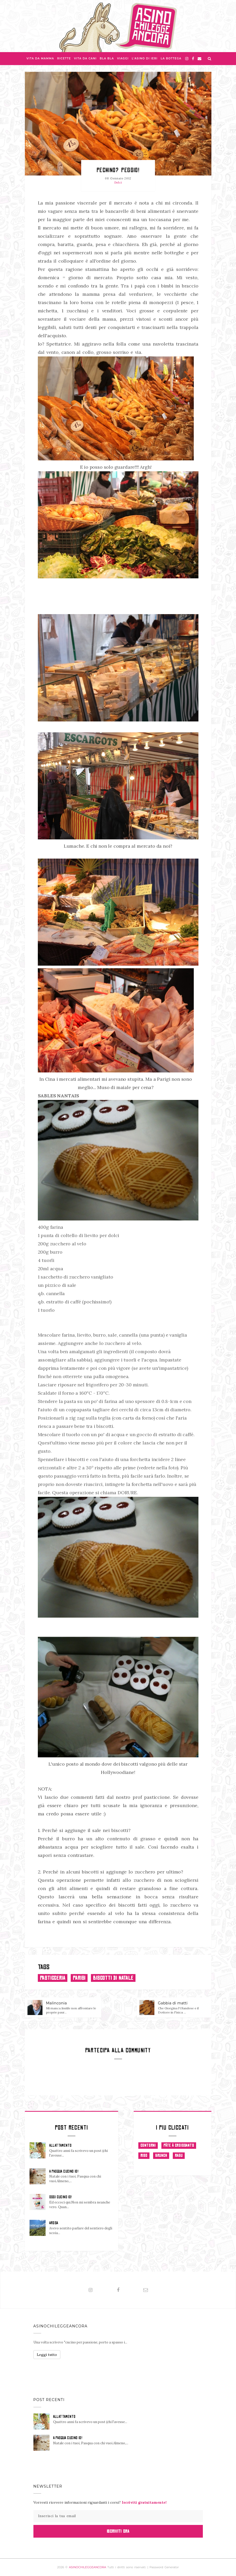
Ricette (64, 58)
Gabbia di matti (173, 2003)
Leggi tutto (47, 2354)
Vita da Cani (85, 58)
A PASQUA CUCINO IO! (63, 2171)
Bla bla (107, 58)
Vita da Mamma (40, 58)
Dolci (118, 182)
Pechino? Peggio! (118, 170)
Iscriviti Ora (118, 2531)
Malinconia (56, 2003)
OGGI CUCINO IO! (60, 2197)
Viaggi (123, 58)
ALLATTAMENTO (60, 2145)
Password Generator (164, 2567)
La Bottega (171, 58)
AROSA (53, 2223)
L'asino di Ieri (145, 58)
